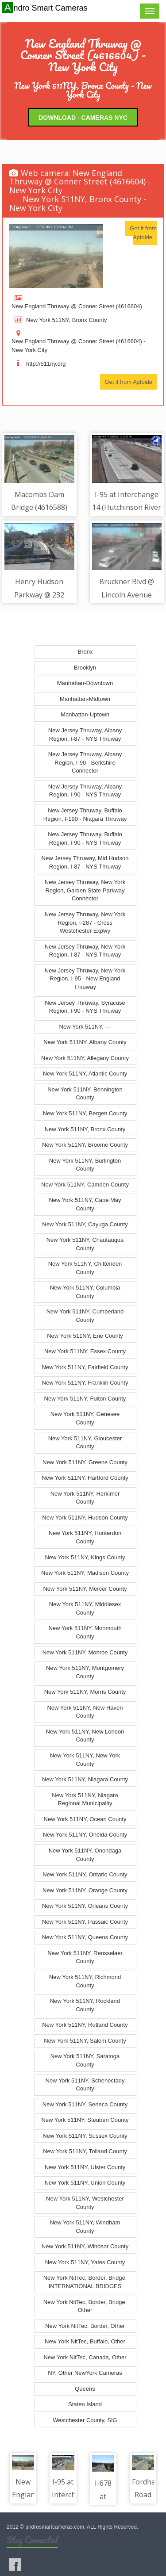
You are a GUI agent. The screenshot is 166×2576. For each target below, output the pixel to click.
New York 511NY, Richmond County (85, 1981)
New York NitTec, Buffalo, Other (85, 2341)
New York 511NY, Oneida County (85, 1834)
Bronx (85, 651)
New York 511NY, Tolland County (85, 2151)
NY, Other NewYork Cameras (85, 2372)
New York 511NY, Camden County (85, 1184)
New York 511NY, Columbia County (85, 1291)
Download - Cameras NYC (83, 117)
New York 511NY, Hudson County (84, 1517)
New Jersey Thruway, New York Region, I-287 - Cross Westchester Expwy (85, 922)
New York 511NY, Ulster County (85, 2167)
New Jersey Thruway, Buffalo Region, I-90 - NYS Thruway (85, 838)
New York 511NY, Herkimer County (85, 1497)
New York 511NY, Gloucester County (85, 1442)
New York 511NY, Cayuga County (84, 1224)
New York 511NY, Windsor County (85, 2246)
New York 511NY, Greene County (84, 1462)
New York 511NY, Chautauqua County (85, 1244)
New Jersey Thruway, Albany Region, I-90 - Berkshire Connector (85, 762)
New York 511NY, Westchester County (85, 2202)
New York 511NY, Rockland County (85, 2005)
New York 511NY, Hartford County (85, 1477)
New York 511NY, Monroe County (85, 1652)
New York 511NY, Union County (85, 2182)
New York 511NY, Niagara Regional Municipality (85, 1799)
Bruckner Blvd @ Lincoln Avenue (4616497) (126, 594)
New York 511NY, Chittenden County (85, 1267)
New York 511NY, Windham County (85, 2226)
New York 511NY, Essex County (85, 1351)
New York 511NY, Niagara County (85, 1779)
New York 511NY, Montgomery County (85, 1672)
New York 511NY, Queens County (85, 1937)
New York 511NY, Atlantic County (85, 1073)
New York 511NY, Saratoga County (85, 2060)
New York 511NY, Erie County (85, 1335)
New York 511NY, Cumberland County (85, 1315)
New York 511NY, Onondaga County (85, 1854)
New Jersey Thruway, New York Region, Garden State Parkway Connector (85, 890)
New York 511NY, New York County (85, 1759)
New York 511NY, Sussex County (84, 2135)
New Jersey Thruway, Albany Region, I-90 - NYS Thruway (85, 790)
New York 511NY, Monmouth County (84, 1632)
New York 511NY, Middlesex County (85, 1608)
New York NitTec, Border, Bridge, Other (85, 2306)
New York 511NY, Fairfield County (85, 1367)
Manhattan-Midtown (85, 699)
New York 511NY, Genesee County (85, 1418)
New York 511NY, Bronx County (85, 1129)
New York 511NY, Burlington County (85, 1164)
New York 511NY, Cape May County (85, 1204)
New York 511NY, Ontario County (84, 1874)
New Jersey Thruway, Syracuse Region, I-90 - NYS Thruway (85, 1006)
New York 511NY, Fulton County (85, 1398)
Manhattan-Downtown (85, 683)
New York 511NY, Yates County (85, 2262)
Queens (85, 2388)
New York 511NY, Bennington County (85, 1093)
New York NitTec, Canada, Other (84, 2357)
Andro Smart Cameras (45, 7)
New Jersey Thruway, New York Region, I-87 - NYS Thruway (85, 950)
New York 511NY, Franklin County (85, 1382)
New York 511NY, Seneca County (85, 2104)
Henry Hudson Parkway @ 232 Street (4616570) (39, 594)
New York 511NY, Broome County (85, 1144)
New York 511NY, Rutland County (84, 2024)
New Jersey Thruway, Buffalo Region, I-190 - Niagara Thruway (85, 814)
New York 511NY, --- (85, 1026)
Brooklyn (85, 667)
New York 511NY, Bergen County (85, 1113)
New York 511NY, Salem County (85, 2040)
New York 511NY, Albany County (85, 1042)
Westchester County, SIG (85, 2420)
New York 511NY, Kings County (85, 1557)
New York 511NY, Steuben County (84, 2120)
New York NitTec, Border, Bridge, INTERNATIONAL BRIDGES (85, 2281)
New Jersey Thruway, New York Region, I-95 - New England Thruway (85, 978)
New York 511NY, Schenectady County (85, 2084)
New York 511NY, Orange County (84, 1890)
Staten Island (85, 2404)
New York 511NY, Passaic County (85, 1921)
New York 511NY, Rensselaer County (85, 1957)
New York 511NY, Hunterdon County (85, 1537)
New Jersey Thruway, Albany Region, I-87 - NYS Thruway (85, 734)
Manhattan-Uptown (85, 714)
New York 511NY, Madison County (85, 1572)
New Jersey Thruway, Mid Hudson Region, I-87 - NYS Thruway (85, 862)
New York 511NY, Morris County (85, 1691)
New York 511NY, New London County (85, 1735)
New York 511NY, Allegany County (85, 1058)
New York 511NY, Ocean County (85, 1819)
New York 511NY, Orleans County (85, 1905)
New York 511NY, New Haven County (85, 1711)
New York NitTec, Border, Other (85, 2326)
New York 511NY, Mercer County (85, 1588)
